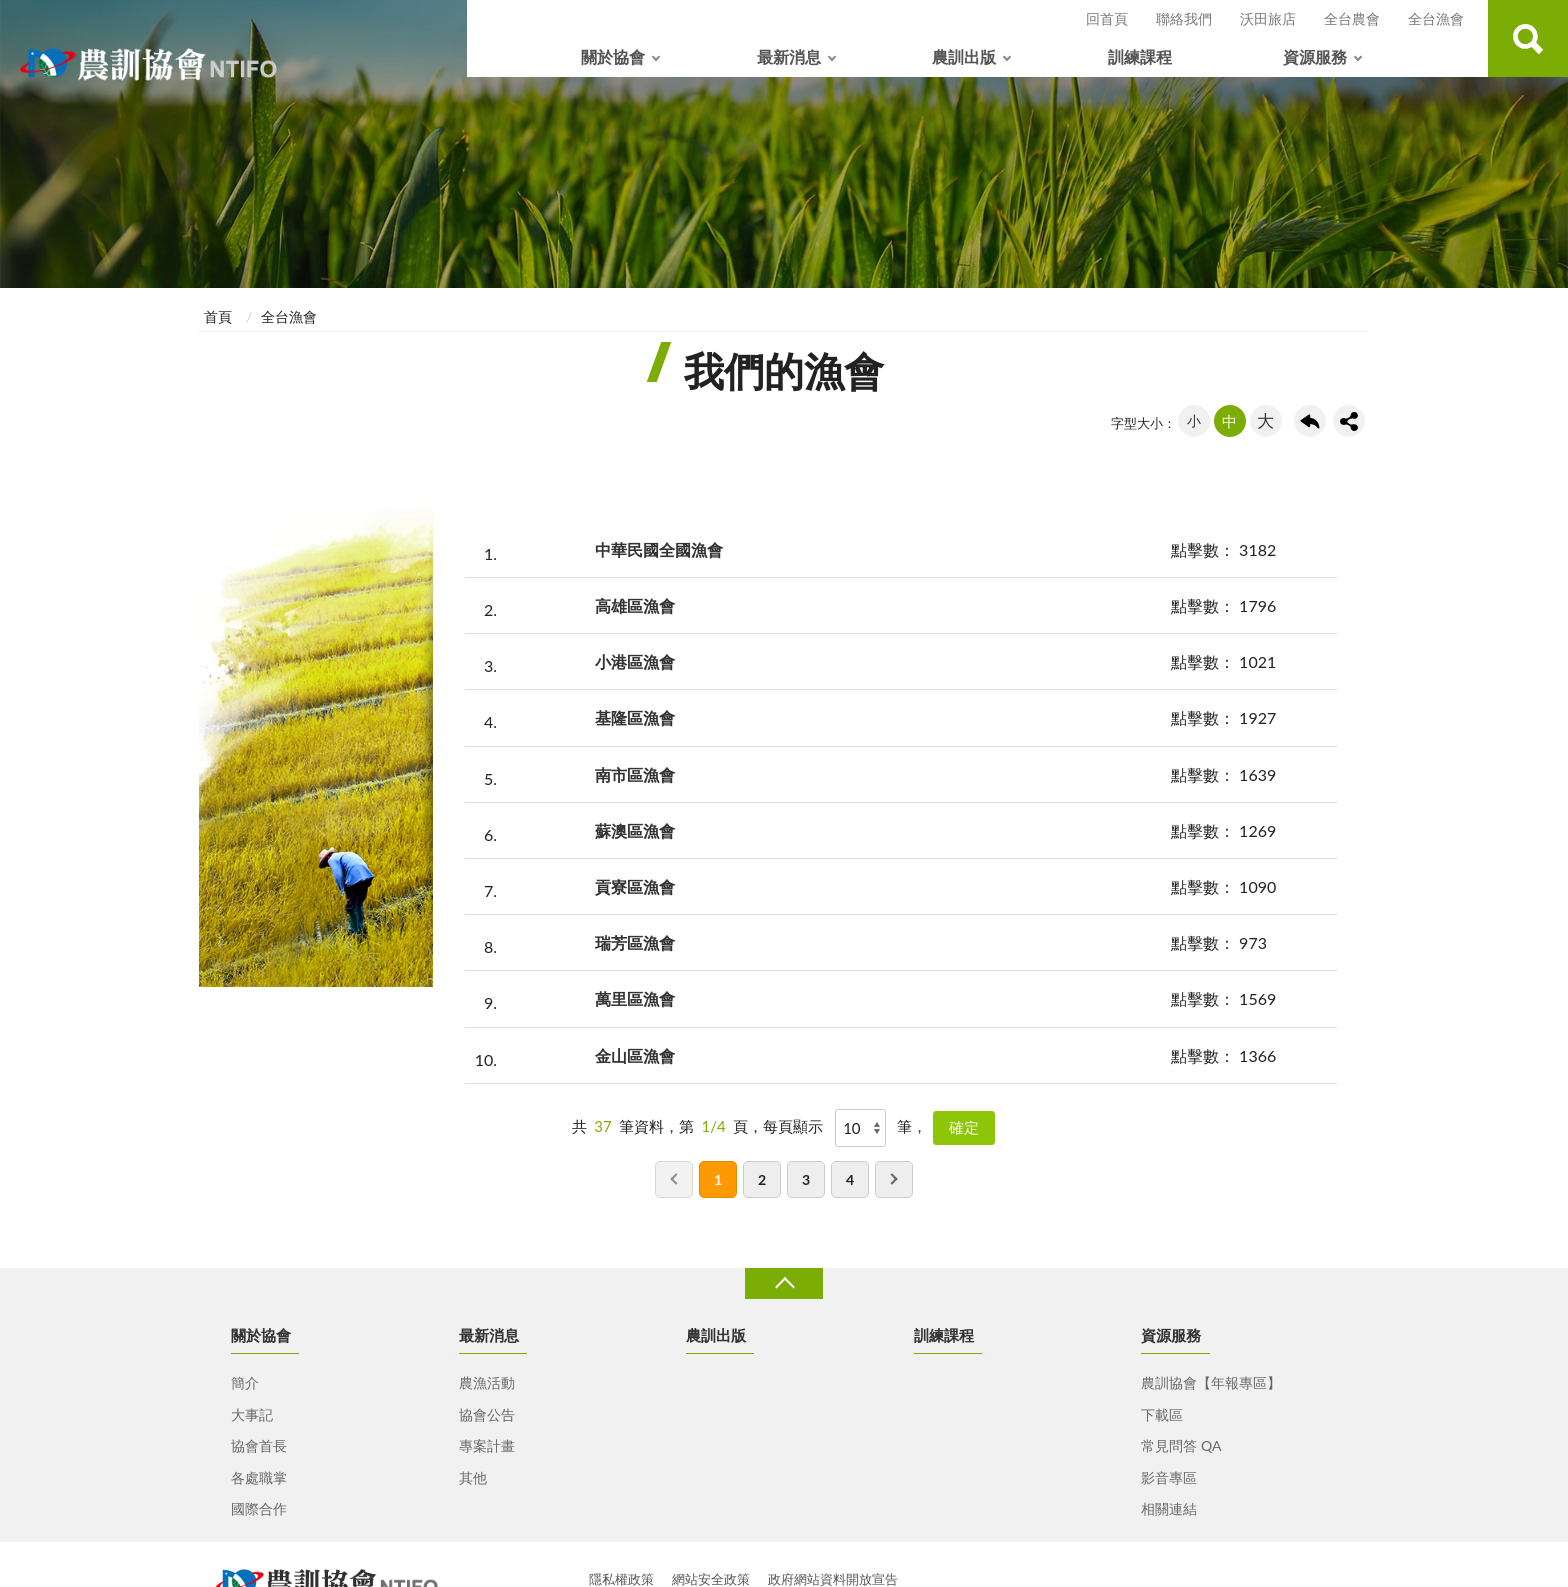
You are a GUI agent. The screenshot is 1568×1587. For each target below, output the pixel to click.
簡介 (245, 1382)
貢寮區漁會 (635, 886)
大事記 (252, 1414)
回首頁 (1107, 18)
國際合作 (259, 1508)
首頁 (218, 316)
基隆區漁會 (635, 717)
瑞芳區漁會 (635, 942)
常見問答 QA (1181, 1445)
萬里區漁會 (635, 998)
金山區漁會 (635, 1055)
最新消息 (789, 56)
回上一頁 (1310, 421)
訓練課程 (1140, 56)
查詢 (1528, 38)
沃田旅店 (1268, 18)
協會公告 (487, 1414)
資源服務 (1315, 56)
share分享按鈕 (1349, 421)
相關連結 (1169, 1508)
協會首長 (259, 1445)
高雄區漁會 (635, 605)
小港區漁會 (635, 661)
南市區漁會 (635, 774)
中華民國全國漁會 (659, 549)
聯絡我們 (1184, 18)
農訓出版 (964, 56)
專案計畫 (487, 1445)
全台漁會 (1436, 18)
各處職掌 (259, 1477)
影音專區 (1169, 1477)
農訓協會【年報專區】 (1211, 1382)
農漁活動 (487, 1382)
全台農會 (1352, 18)
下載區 (1162, 1414)
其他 (473, 1477)
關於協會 (613, 56)
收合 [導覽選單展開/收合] (784, 1283)
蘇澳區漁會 (635, 830)
